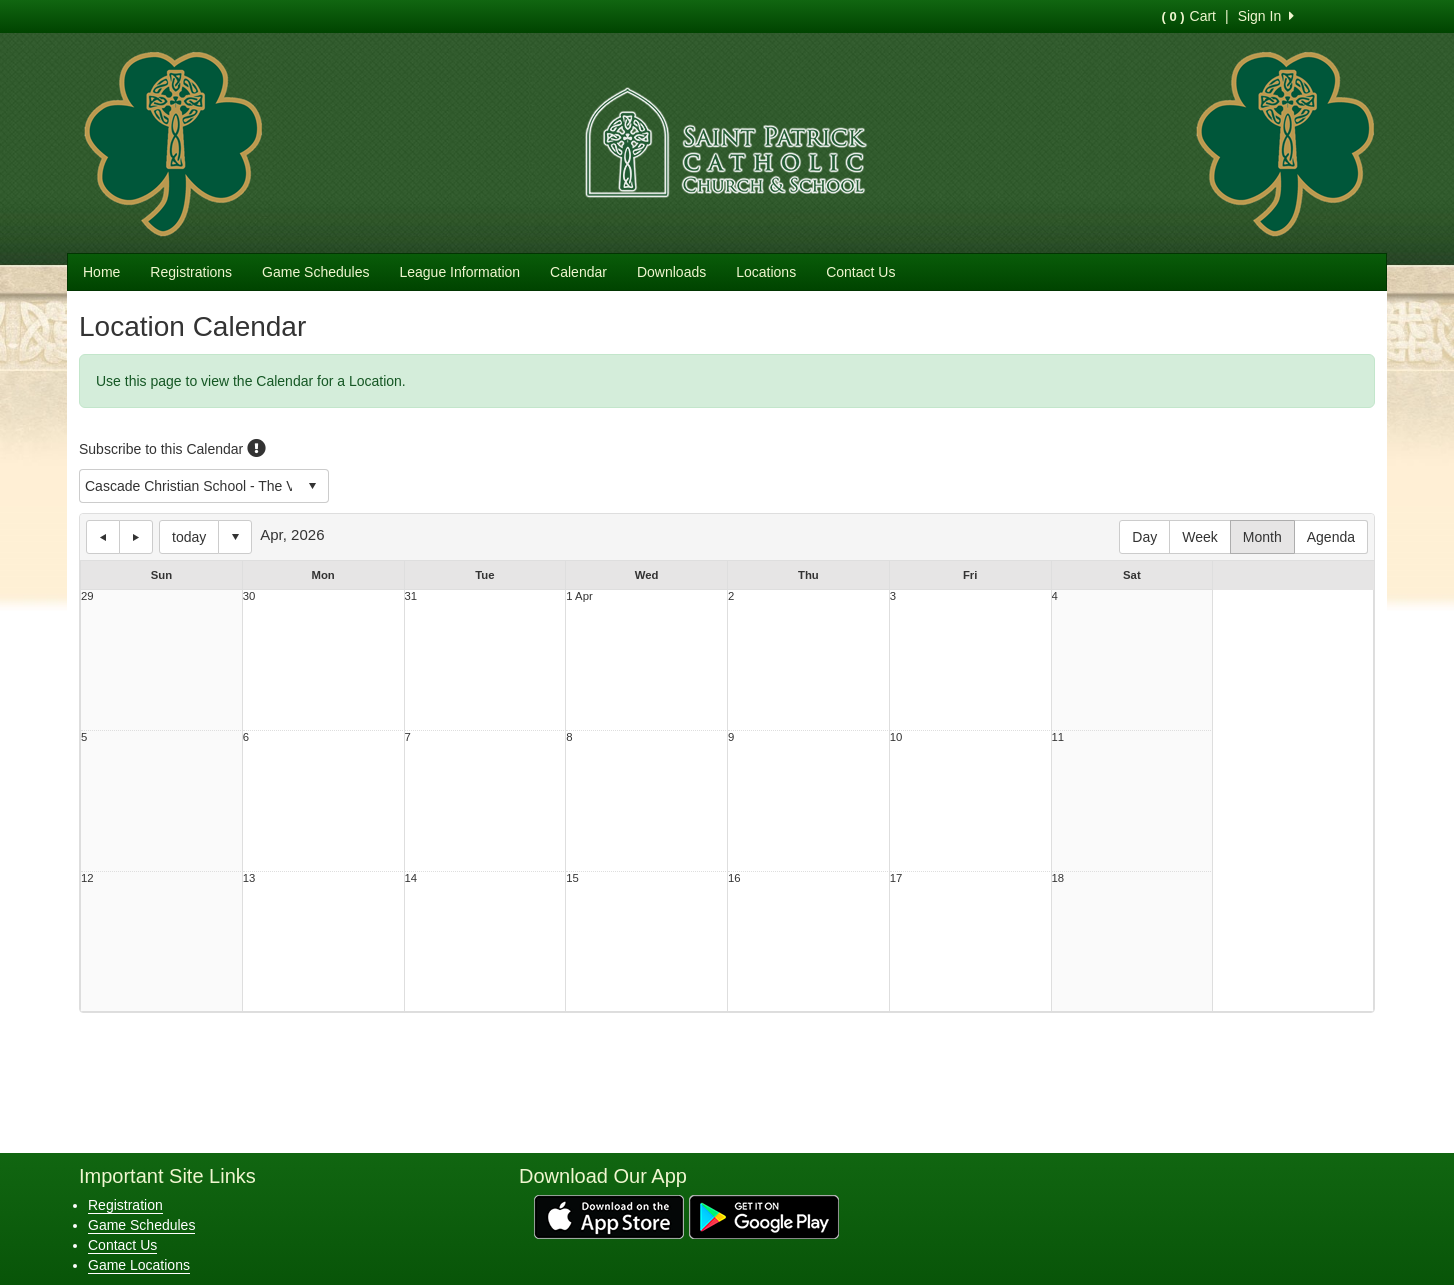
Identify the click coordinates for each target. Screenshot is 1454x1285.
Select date (235, 537)
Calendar (578, 272)
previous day (103, 537)
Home (101, 272)
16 (734, 878)
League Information (459, 272)
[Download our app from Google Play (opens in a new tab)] (764, 1215)
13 (249, 878)
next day (136, 537)
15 (572, 878)
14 (411, 878)
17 (896, 878)
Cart (1189, 16)
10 (896, 737)
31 (411, 596)
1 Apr (579, 596)
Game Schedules (315, 272)
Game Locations (139, 1265)
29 (87, 596)
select (312, 486)
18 (1058, 878)
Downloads (671, 272)
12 (87, 878)
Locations (766, 272)
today (189, 537)
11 (1058, 737)
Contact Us (860, 272)
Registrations (191, 272)
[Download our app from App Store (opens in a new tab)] (609, 1215)
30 (249, 596)
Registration (125, 1205)
